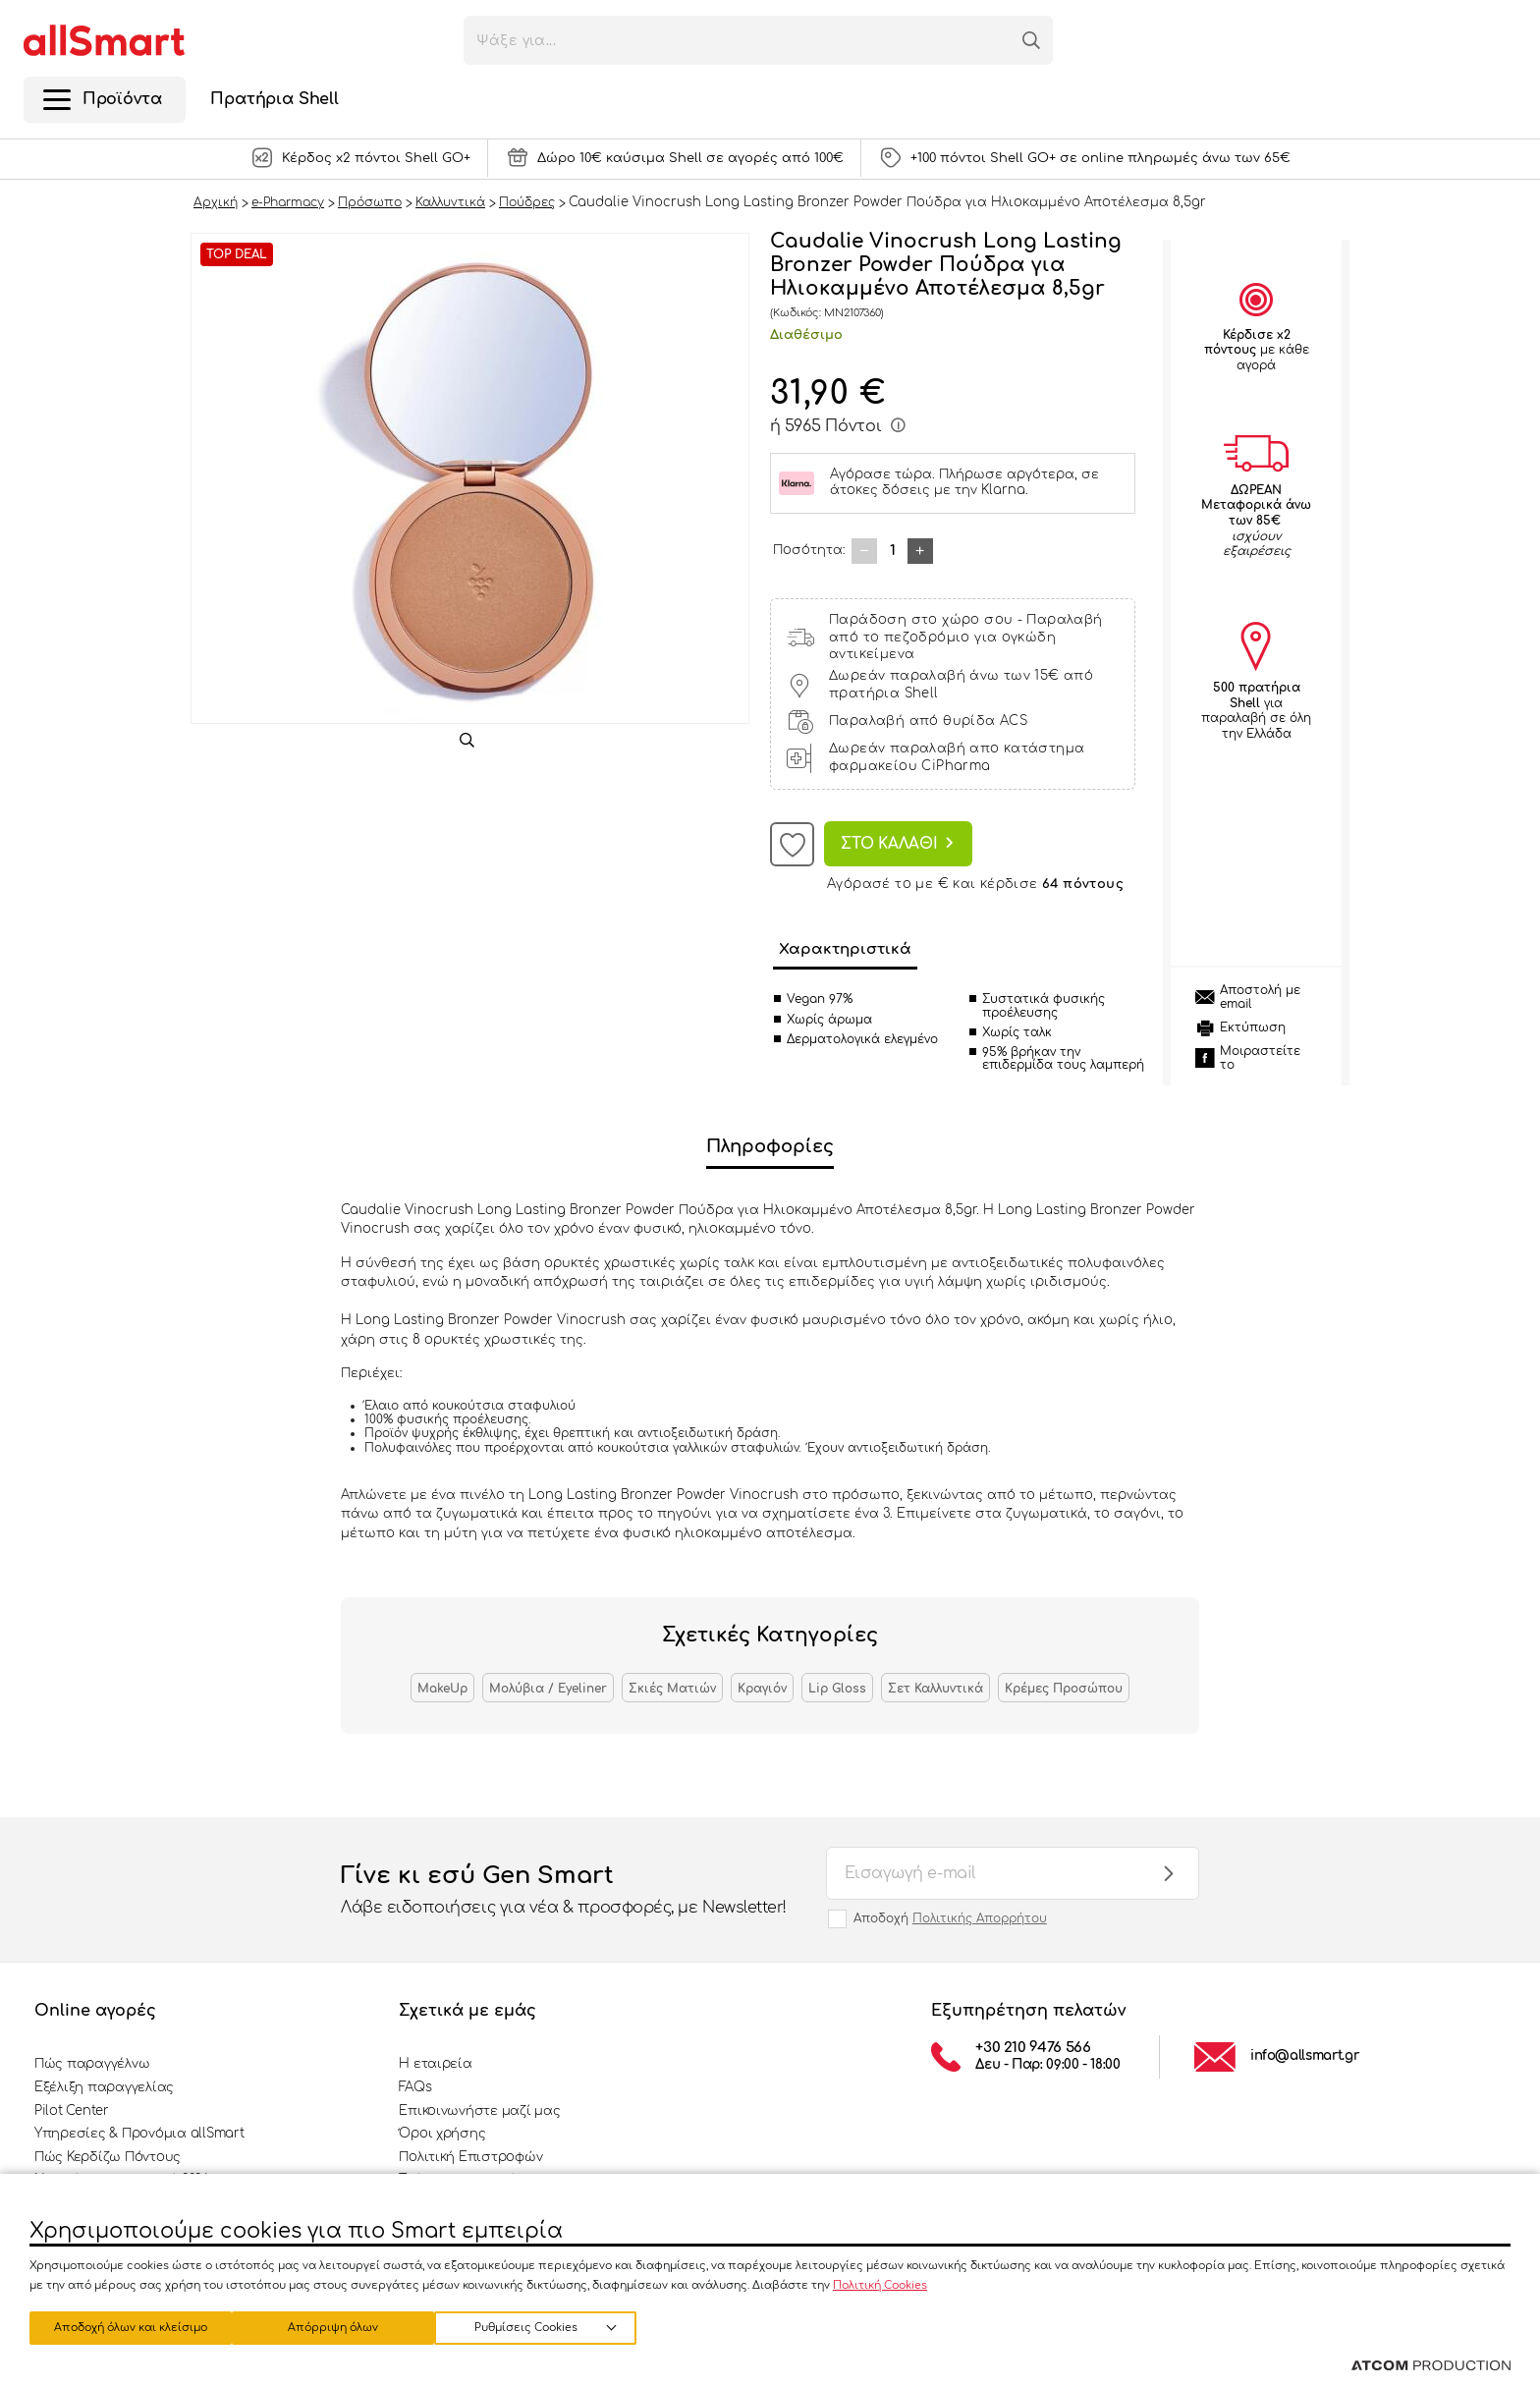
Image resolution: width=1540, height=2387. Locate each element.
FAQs (415, 2087)
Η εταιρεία (435, 2064)
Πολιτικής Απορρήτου (979, 1918)
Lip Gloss (837, 1688)
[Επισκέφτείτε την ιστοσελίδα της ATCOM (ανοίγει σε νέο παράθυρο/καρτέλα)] (1431, 2366)
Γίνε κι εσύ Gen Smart (564, 1890)
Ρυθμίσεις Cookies (121, 2325)
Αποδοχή (950, 1918)
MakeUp (442, 1688)
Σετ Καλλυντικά (935, 1688)
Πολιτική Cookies (880, 2281)
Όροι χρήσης (442, 2133)
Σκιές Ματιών (672, 1688)
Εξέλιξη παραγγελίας (104, 2087)
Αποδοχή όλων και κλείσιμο (555, 2325)
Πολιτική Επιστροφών (470, 2157)
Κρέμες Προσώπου (1064, 1688)
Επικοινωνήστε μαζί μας (479, 2111)
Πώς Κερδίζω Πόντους (107, 2157)
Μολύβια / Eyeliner (548, 1688)
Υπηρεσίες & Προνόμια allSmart (139, 2133)
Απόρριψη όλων (343, 2325)
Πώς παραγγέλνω (91, 2064)
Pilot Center (71, 2111)
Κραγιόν (762, 1688)
